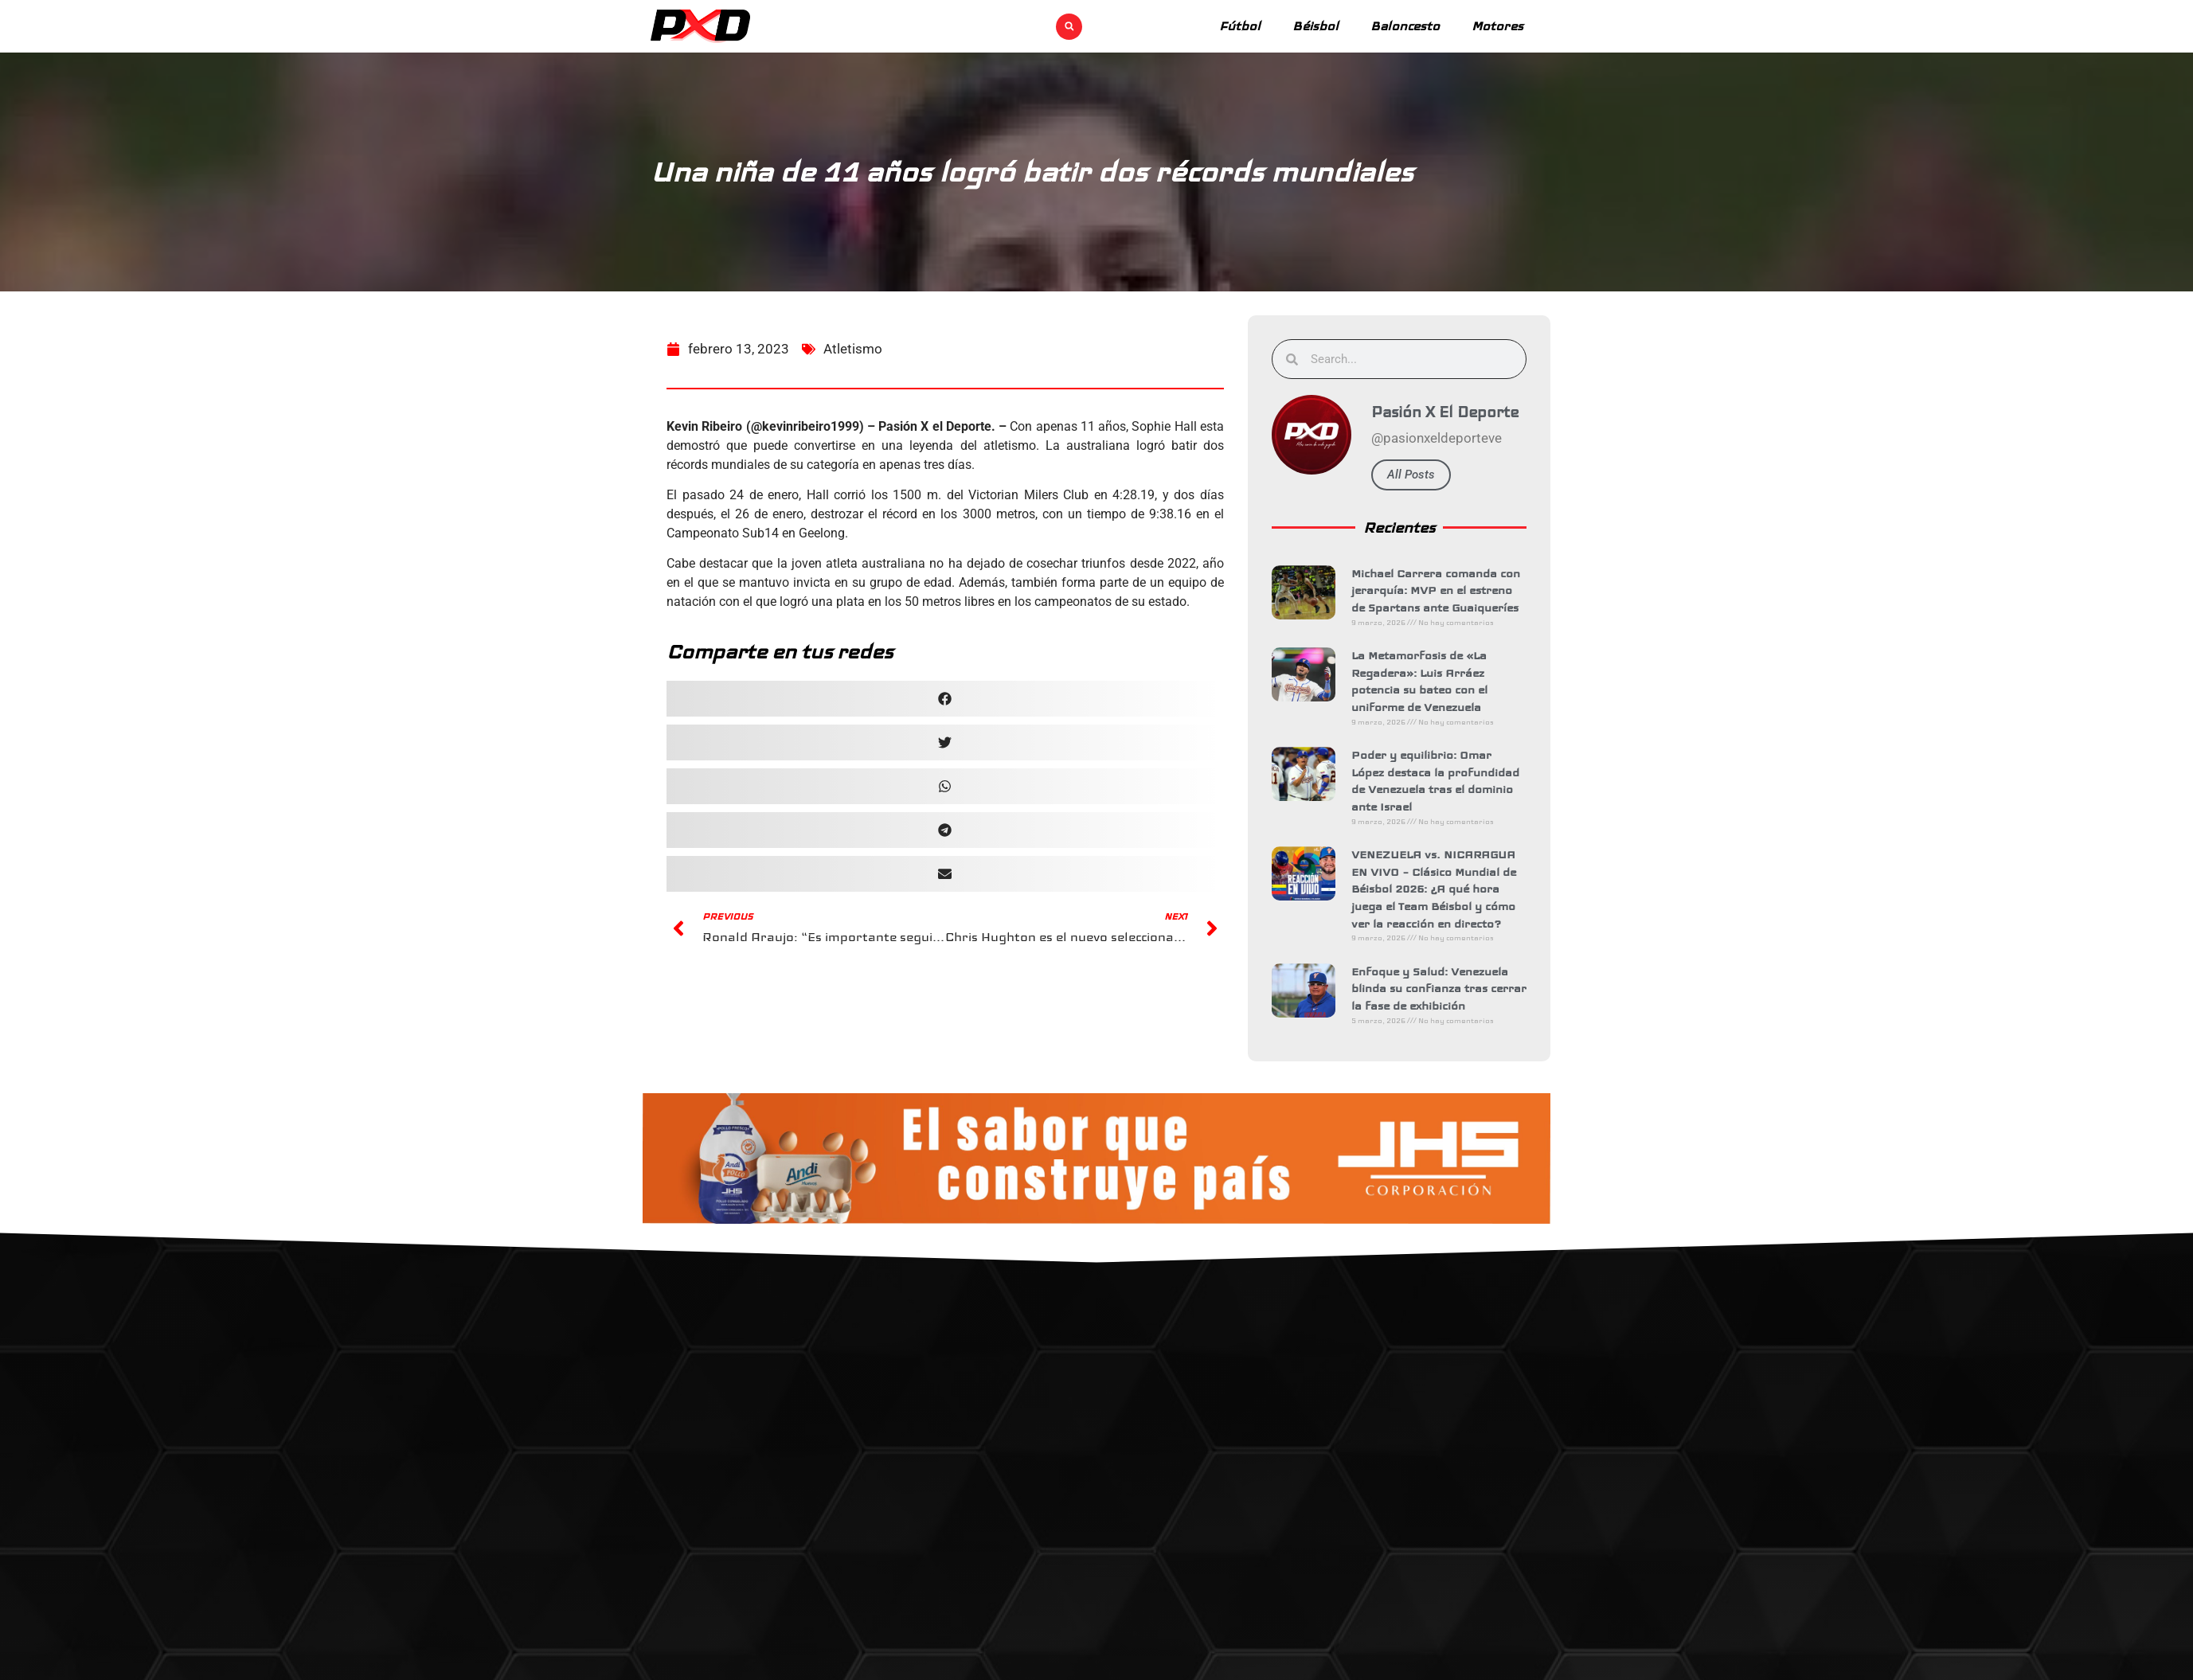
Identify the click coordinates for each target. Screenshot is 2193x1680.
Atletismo (852, 358)
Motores (1497, 25)
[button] (1069, 27)
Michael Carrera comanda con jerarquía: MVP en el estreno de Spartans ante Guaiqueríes (1439, 590)
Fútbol (1240, 25)
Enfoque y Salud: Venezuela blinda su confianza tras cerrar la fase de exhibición (1442, 988)
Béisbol (1315, 25)
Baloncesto (1405, 25)
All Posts (1415, 474)
